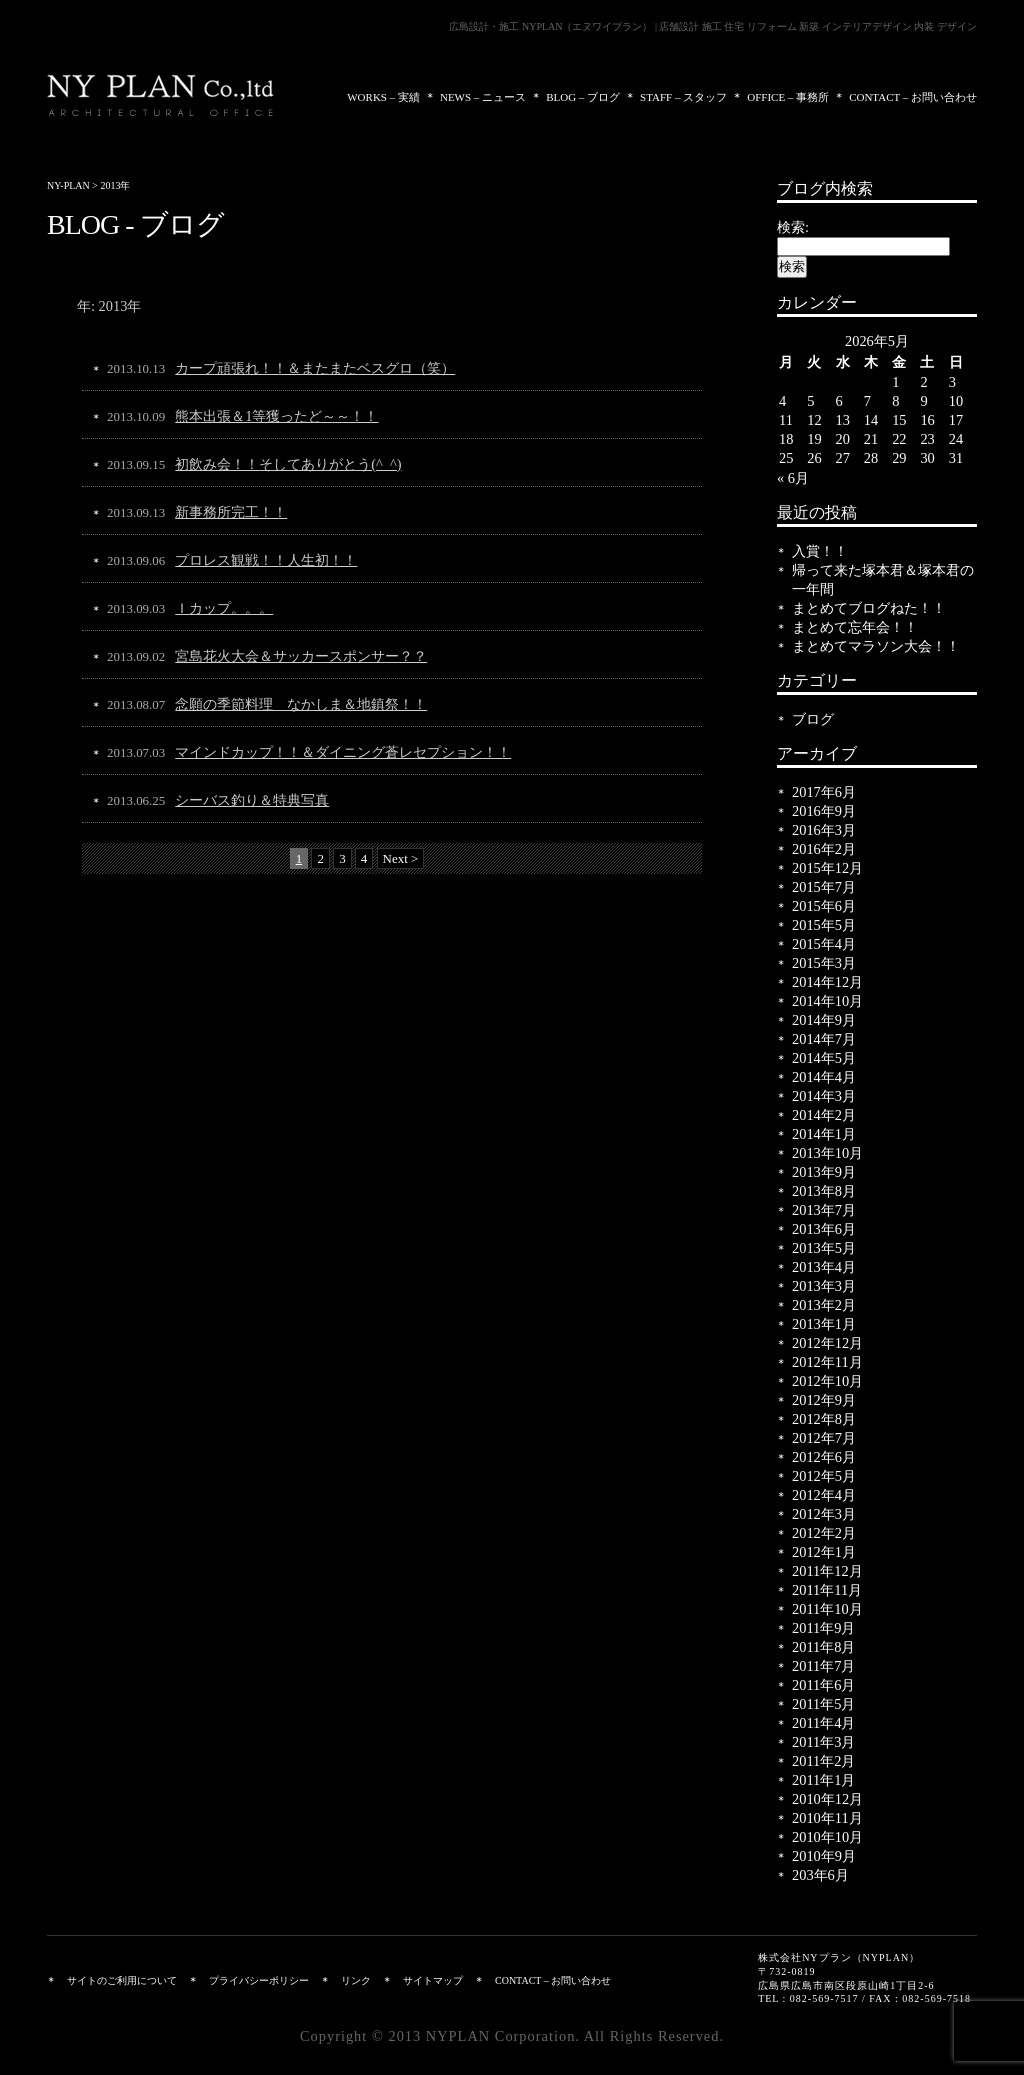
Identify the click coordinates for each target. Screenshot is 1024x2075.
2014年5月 (824, 1058)
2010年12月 (827, 1799)
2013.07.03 (136, 752)
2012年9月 (824, 1400)
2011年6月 (823, 1685)
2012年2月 (824, 1533)
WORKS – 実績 (383, 97)
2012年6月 (824, 1457)
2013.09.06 (136, 560)
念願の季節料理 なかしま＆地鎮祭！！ (301, 704)
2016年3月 (824, 830)
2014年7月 (824, 1039)
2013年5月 (824, 1248)
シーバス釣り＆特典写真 (252, 800)
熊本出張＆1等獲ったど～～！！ (276, 416)
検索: (793, 227)
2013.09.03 (136, 608)
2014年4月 (824, 1077)
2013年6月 (824, 1229)
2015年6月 (824, 906)
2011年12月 (827, 1571)
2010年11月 (827, 1818)
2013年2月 (824, 1305)
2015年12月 (827, 868)
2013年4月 (824, 1267)
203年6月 (820, 1875)
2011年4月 (823, 1723)
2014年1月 (824, 1134)
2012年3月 (824, 1514)
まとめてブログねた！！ (869, 608)
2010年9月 (824, 1856)
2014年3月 (824, 1096)
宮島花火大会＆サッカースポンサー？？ (301, 656)
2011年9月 (823, 1628)
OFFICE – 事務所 (788, 97)
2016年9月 (824, 811)
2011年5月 (823, 1704)
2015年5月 (824, 925)
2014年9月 (824, 1020)
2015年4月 (824, 944)
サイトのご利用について (122, 1980)
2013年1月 (824, 1324)
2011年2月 (823, 1761)
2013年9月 (824, 1172)
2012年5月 (824, 1476)
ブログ (813, 719)
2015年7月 (824, 887)
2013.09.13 (136, 512)
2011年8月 (823, 1647)
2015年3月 (824, 963)
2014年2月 (824, 1115)
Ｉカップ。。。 (224, 608)
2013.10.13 (136, 368)
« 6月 (793, 478)
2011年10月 (827, 1609)
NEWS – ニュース (483, 97)
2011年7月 (823, 1666)
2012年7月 (824, 1438)
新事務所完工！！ (231, 512)
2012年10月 (827, 1381)
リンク (356, 1980)
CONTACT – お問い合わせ (913, 97)
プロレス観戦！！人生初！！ (266, 560)
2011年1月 (823, 1780)
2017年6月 (824, 792)
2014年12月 (827, 982)
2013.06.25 (136, 800)
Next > (401, 858)
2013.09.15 (136, 464)
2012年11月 (827, 1362)
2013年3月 (824, 1286)
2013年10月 (827, 1153)
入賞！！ (820, 551)
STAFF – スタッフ (683, 97)
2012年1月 (824, 1552)
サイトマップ (433, 1980)
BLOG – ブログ (583, 97)
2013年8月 (824, 1191)
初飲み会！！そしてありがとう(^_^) (288, 464)
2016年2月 (824, 849)
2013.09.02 (136, 656)
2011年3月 (823, 1742)
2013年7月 (824, 1210)
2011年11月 (827, 1590)
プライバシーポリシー (259, 1980)
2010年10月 (827, 1837)
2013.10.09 (136, 416)
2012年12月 (827, 1343)
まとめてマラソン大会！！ (876, 646)
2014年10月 (827, 1001)
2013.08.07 (136, 704)
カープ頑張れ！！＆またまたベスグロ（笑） (315, 368)
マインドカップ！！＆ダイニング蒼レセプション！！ (343, 752)
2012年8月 (824, 1419)
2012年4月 (824, 1495)
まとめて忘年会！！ (855, 627)
